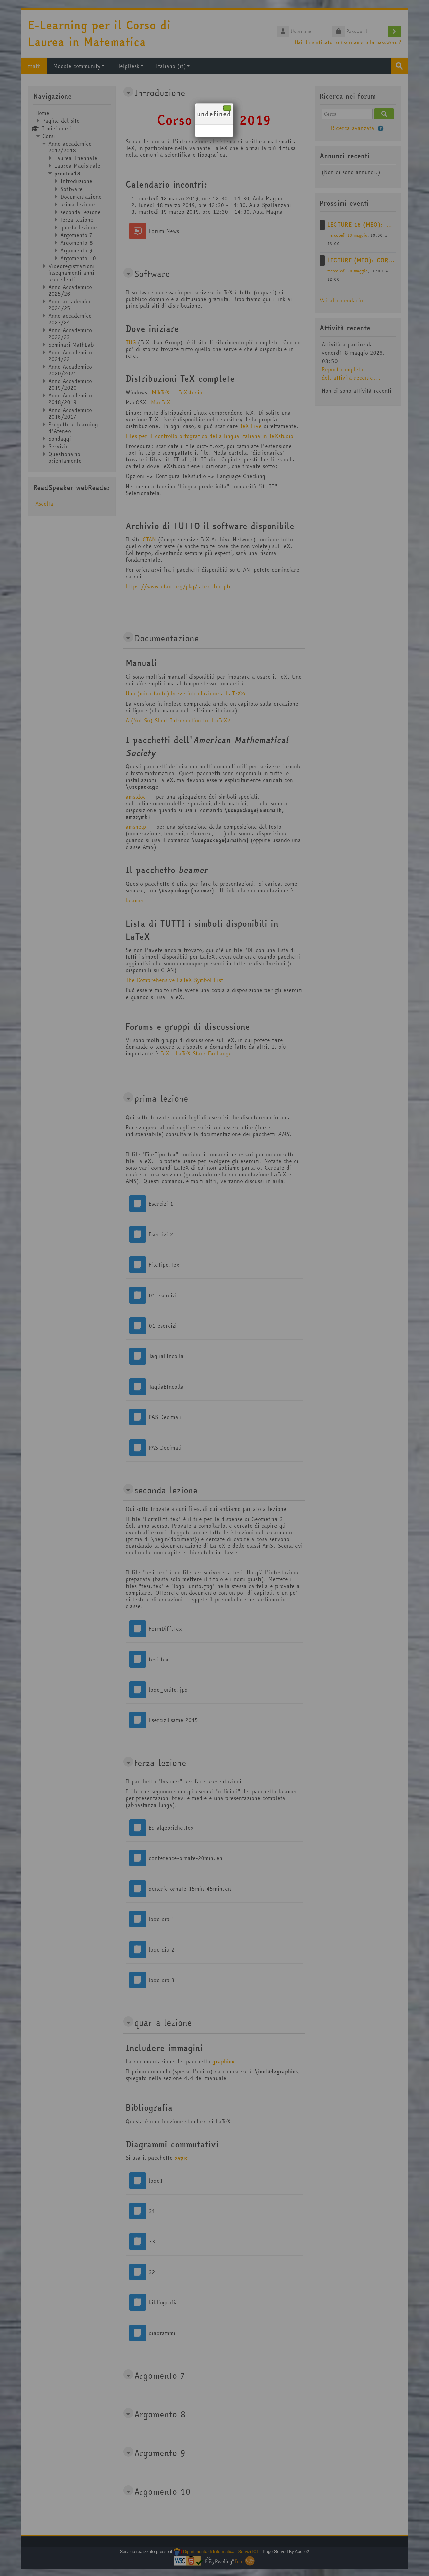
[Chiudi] (227, 108)
